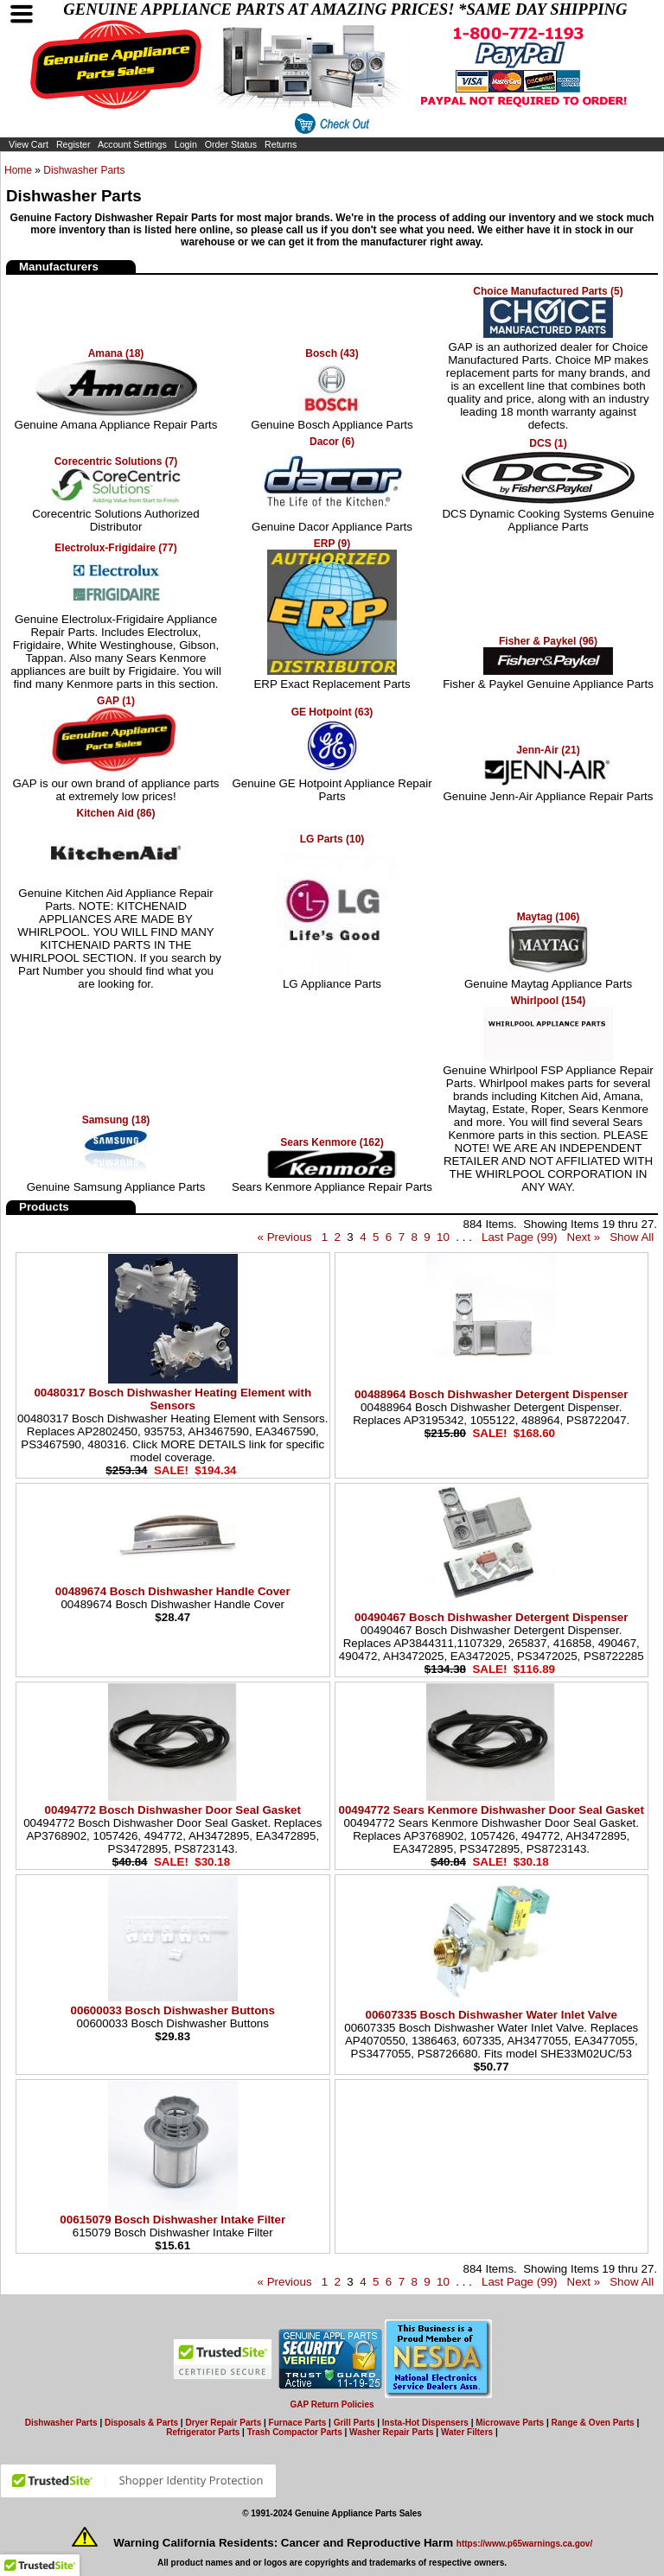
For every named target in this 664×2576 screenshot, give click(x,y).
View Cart (28, 144)
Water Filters (467, 2432)
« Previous (285, 1237)
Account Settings (132, 144)
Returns (281, 144)
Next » (584, 1237)
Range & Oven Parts (593, 2422)
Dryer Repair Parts (223, 2422)
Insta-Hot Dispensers (425, 2422)
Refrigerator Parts (202, 2432)
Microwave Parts (510, 2422)
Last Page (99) (519, 1237)
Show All (632, 1237)
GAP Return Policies (332, 2404)
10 (442, 1237)
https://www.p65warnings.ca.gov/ (524, 2543)
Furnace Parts (298, 2422)
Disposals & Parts (141, 2422)
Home (18, 170)
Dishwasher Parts (83, 170)
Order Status (231, 144)
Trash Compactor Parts (294, 2432)
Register (73, 144)
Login (186, 144)
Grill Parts (354, 2422)
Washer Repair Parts (391, 2432)
